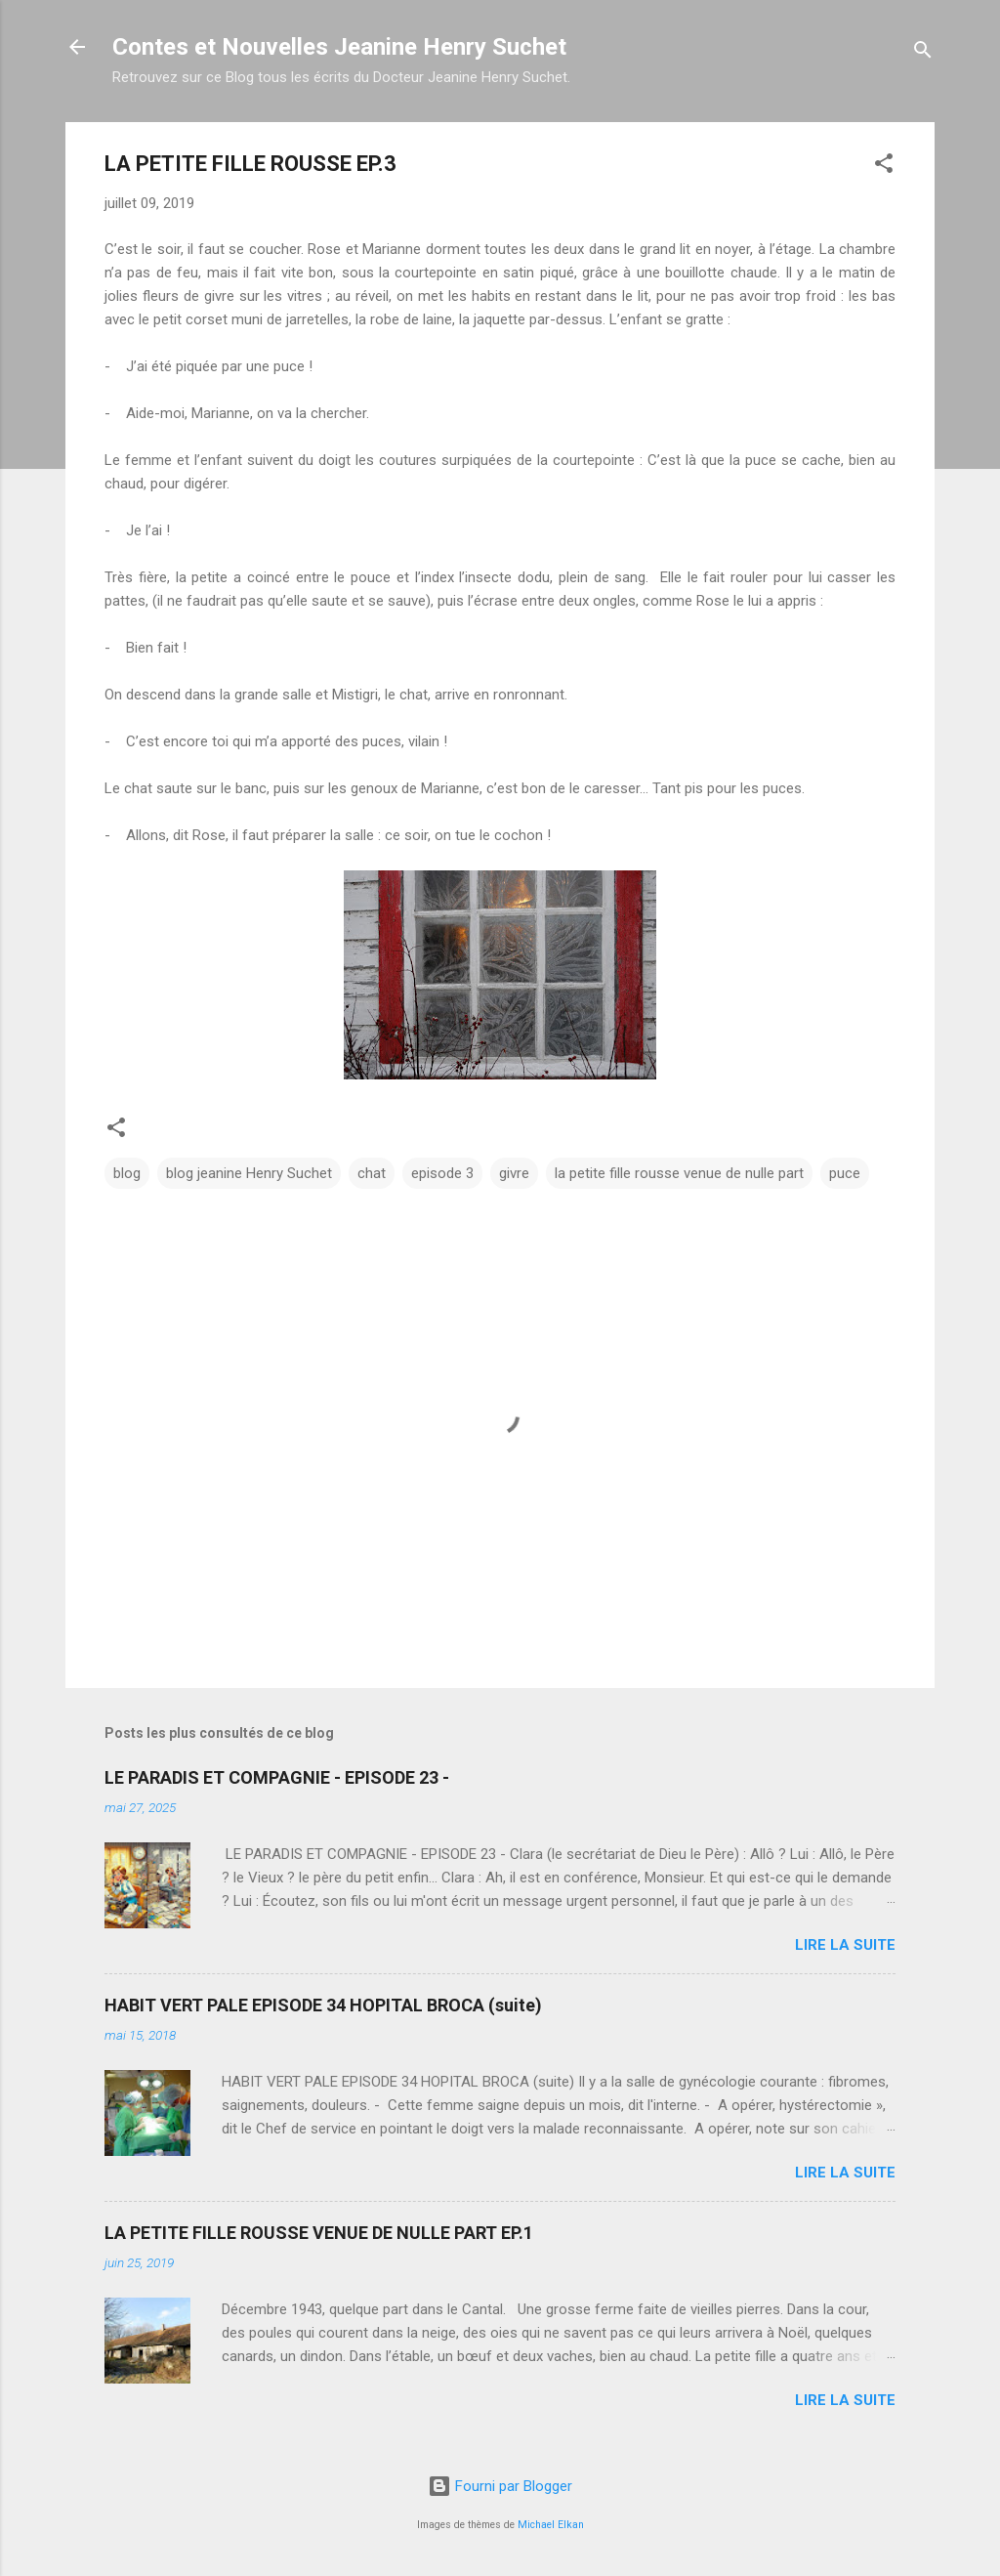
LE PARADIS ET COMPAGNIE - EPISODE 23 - (276, 1777)
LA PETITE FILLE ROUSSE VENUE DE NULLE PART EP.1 (318, 2232)
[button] (884, 166)
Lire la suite (845, 1945)
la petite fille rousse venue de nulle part (679, 1173)
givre (514, 1173)
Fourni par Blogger (500, 2486)
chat (371, 1173)
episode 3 (442, 1173)
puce (844, 1173)
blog (127, 1173)
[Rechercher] (923, 53)
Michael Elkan (551, 2524)
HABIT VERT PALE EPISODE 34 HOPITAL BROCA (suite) (323, 2005)
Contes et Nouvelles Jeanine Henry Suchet (339, 47)
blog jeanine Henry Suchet (249, 1173)
